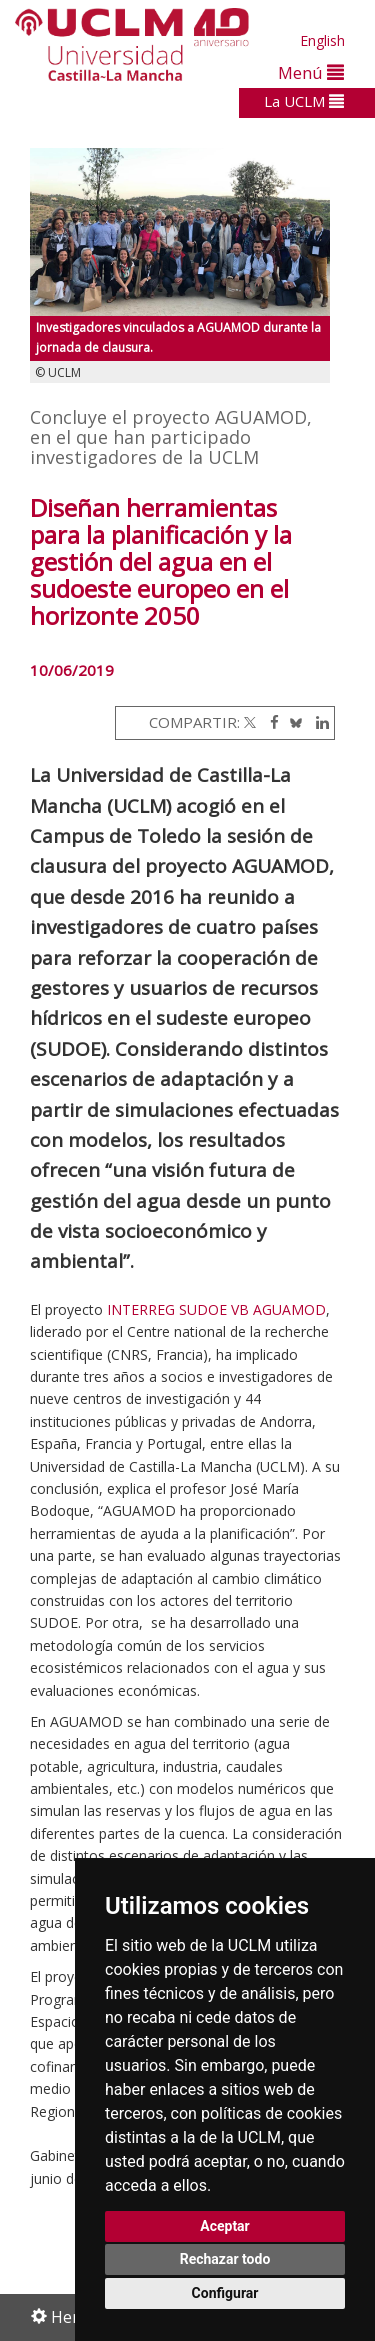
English (322, 40)
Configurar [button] (225, 2293)
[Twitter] (250, 722)
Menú (311, 72)
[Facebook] (269, 722)
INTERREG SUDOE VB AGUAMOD (216, 1309)
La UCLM (304, 101)
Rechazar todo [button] (225, 2259)
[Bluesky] (292, 722)
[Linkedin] (317, 722)
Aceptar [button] (225, 2226)
